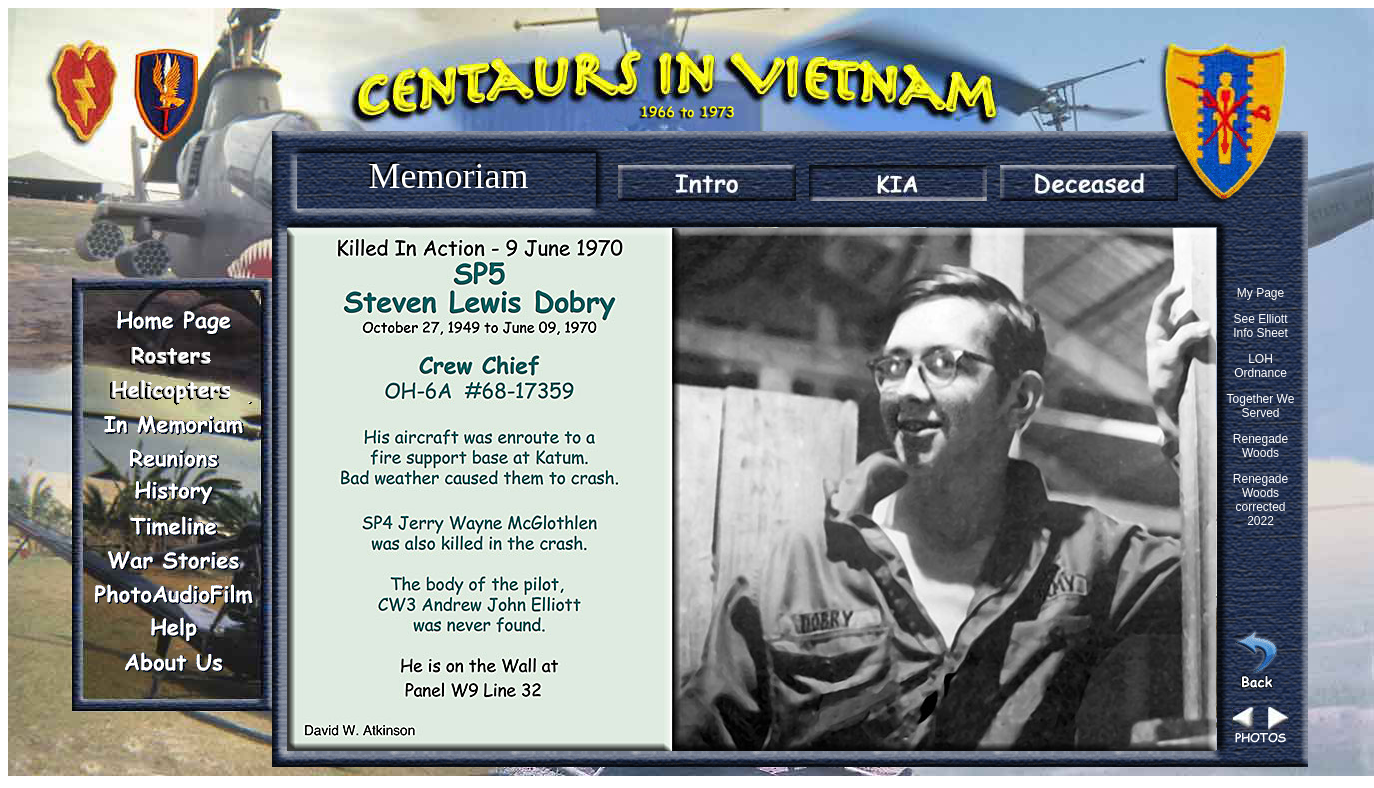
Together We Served (1261, 406)
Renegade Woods (1260, 446)
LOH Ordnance (1260, 366)
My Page (1260, 293)
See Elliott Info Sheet (1260, 326)
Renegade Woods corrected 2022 (1260, 500)
